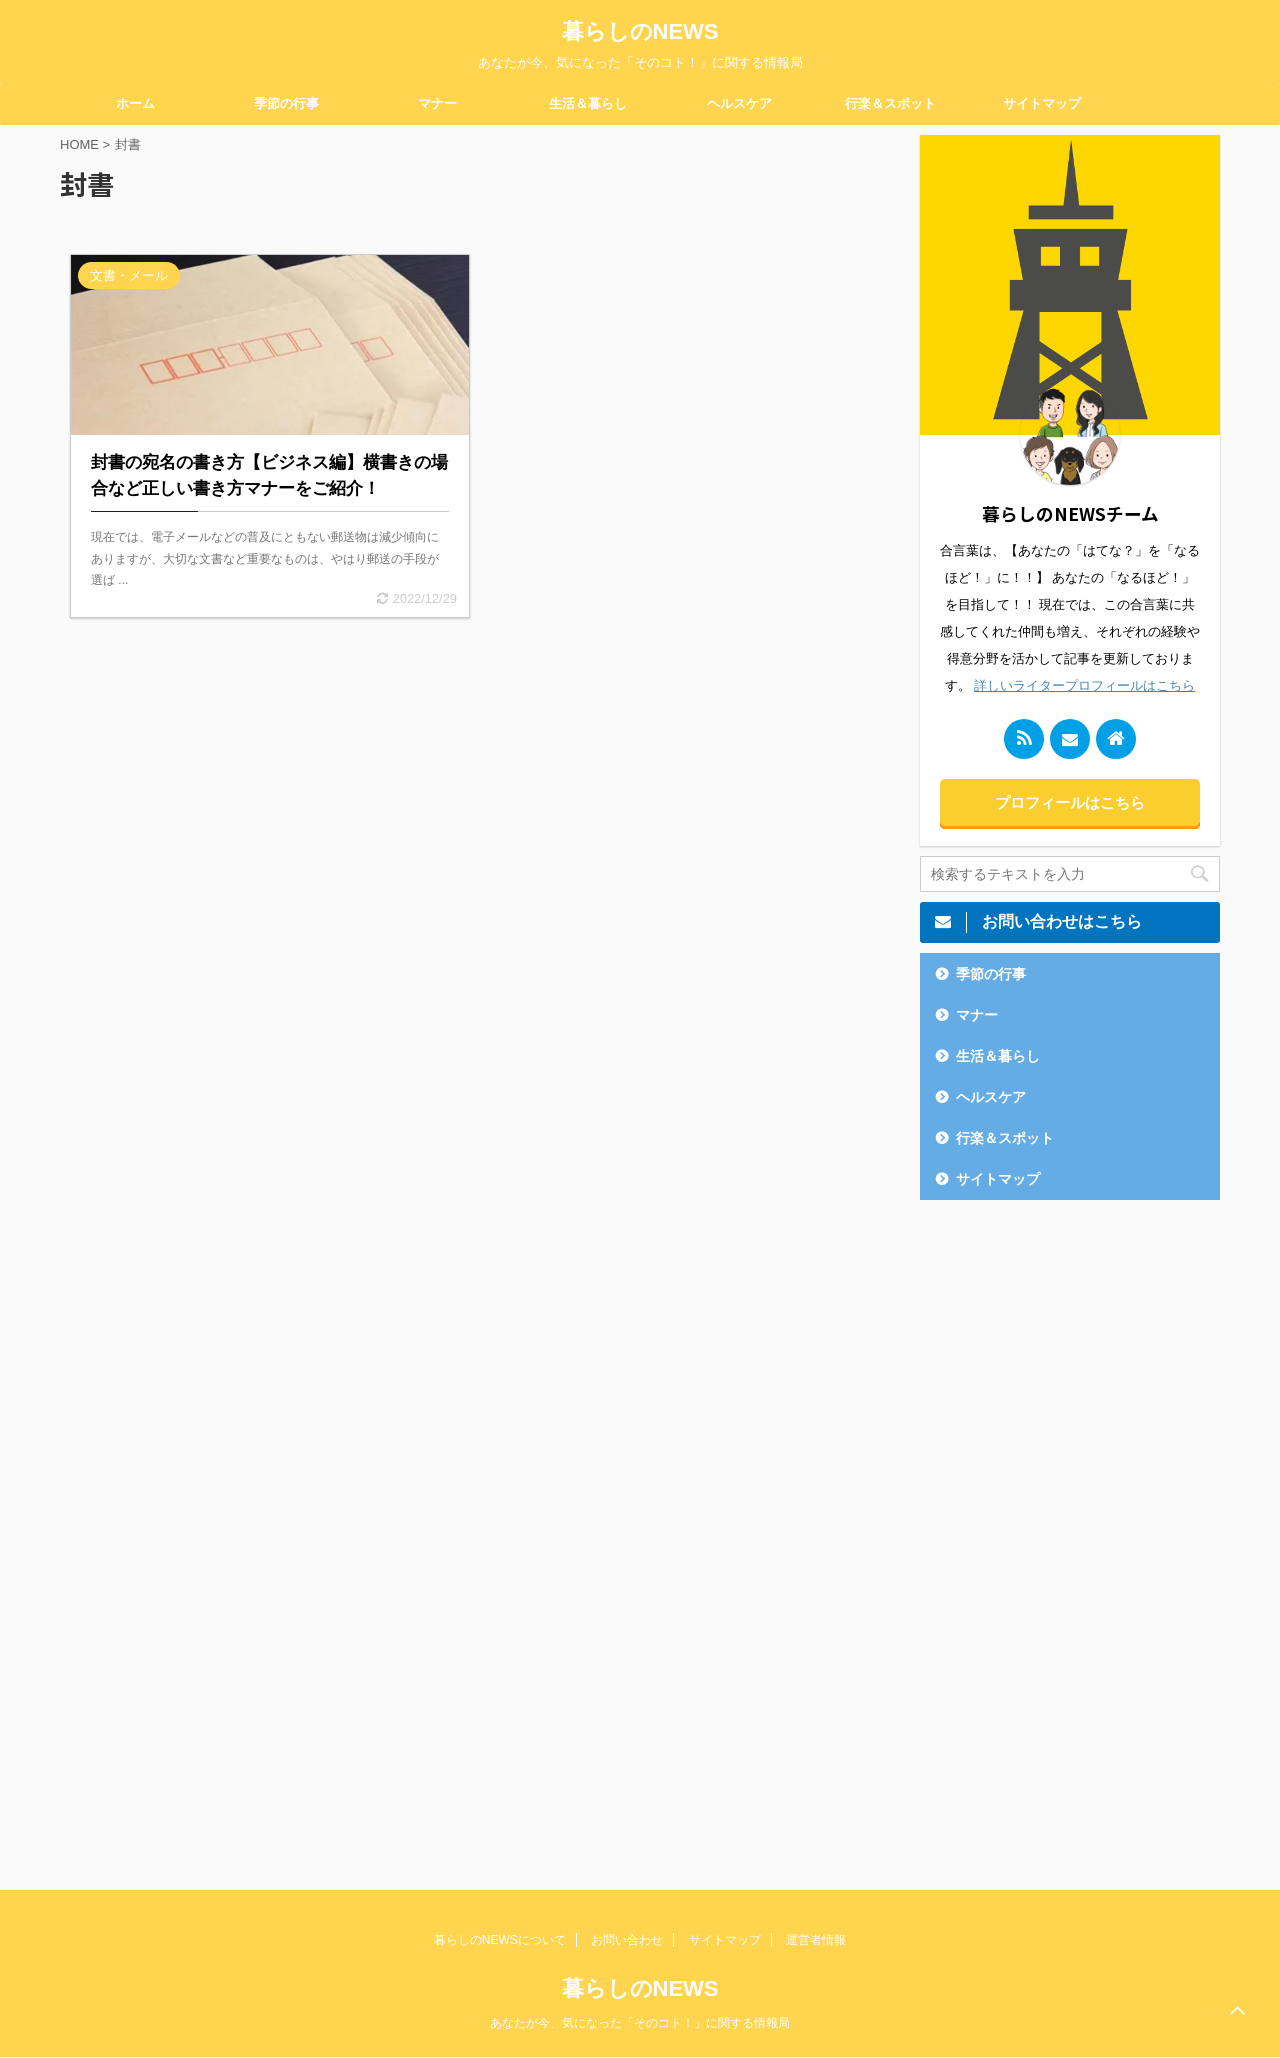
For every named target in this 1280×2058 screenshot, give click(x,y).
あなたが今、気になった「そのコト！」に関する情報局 (640, 2023)
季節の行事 (286, 103)
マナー (437, 103)
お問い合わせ (627, 1940)
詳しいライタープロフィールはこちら (1084, 685)
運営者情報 (816, 1940)
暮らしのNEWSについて (500, 1940)
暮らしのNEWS (640, 31)
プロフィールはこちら (1070, 802)
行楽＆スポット (890, 103)
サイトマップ (1042, 103)
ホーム (135, 103)
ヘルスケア (739, 103)
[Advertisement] (1070, 1530)
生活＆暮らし (588, 103)
